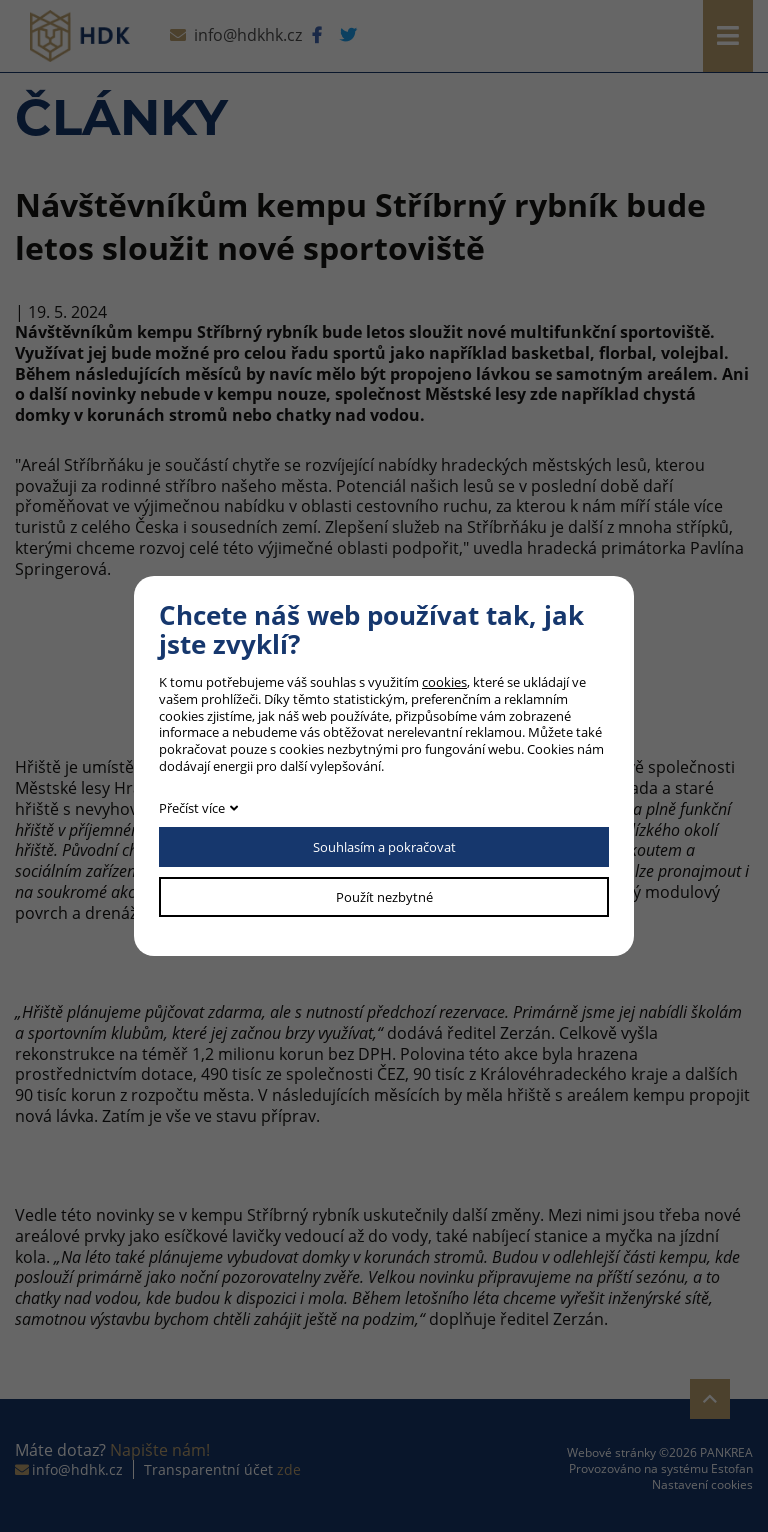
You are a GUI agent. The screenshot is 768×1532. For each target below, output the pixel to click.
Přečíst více (192, 808)
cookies (444, 682)
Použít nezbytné (384, 897)
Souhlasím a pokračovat (384, 847)
